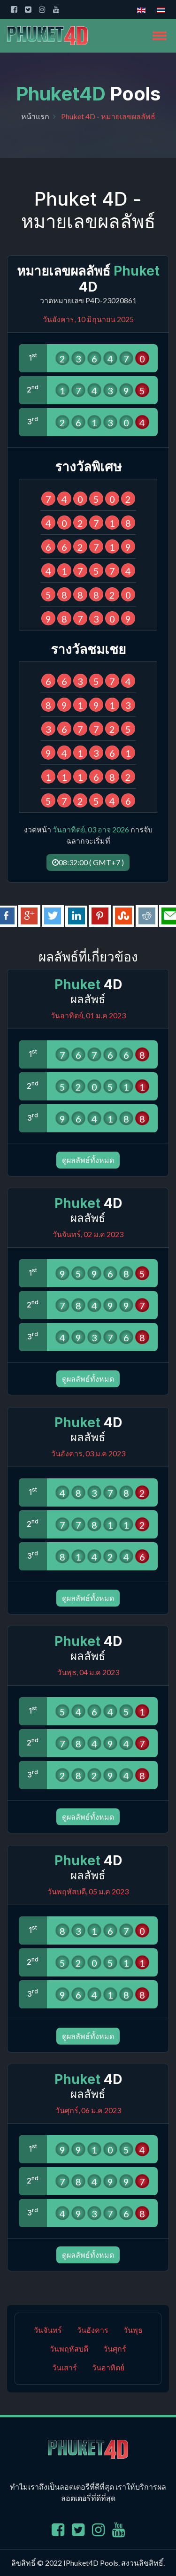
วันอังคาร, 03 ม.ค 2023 (88, 1453)
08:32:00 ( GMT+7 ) (88, 862)
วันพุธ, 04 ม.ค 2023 (88, 1672)
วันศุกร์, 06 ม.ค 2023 (88, 2110)
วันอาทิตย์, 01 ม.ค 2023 (88, 1015)
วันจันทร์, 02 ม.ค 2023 (88, 1234)
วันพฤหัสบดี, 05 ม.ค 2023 (88, 1891)
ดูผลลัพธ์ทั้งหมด (88, 1159)
